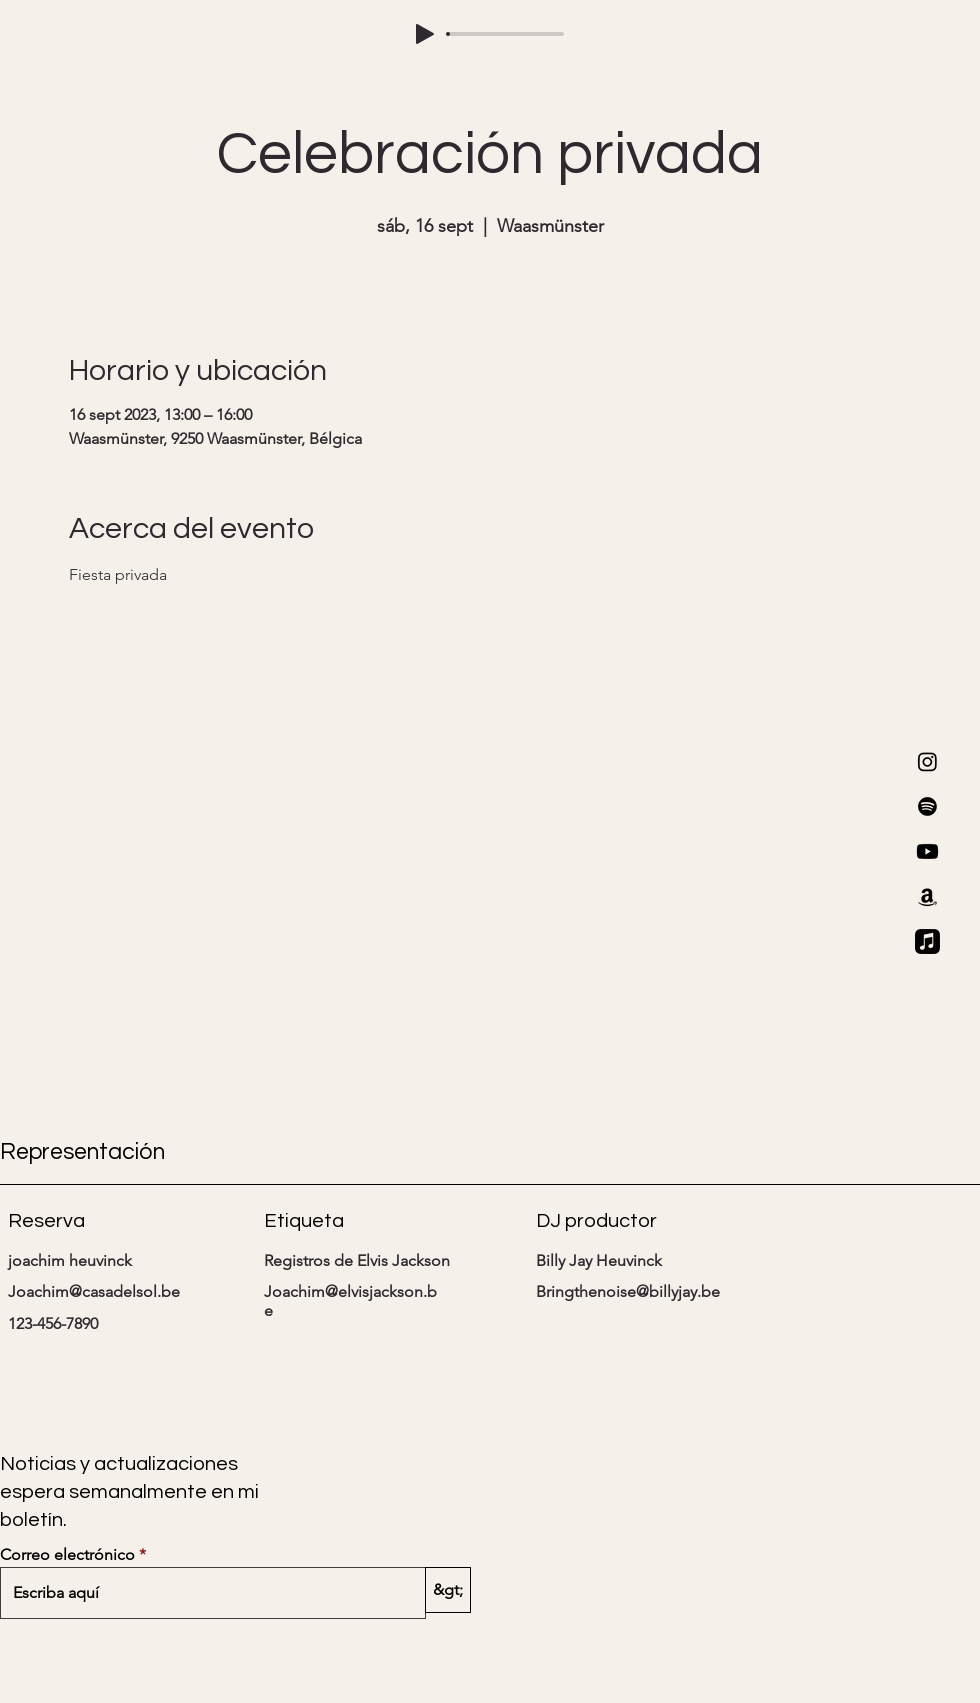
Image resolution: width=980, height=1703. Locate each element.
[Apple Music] (927, 941)
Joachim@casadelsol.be (94, 1291)
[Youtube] (927, 851)
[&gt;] (448, 1590)
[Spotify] (927, 806)
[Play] (425, 34)
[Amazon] (927, 896)
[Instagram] (927, 761)
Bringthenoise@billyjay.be (628, 1291)
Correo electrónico (67, 1555)
